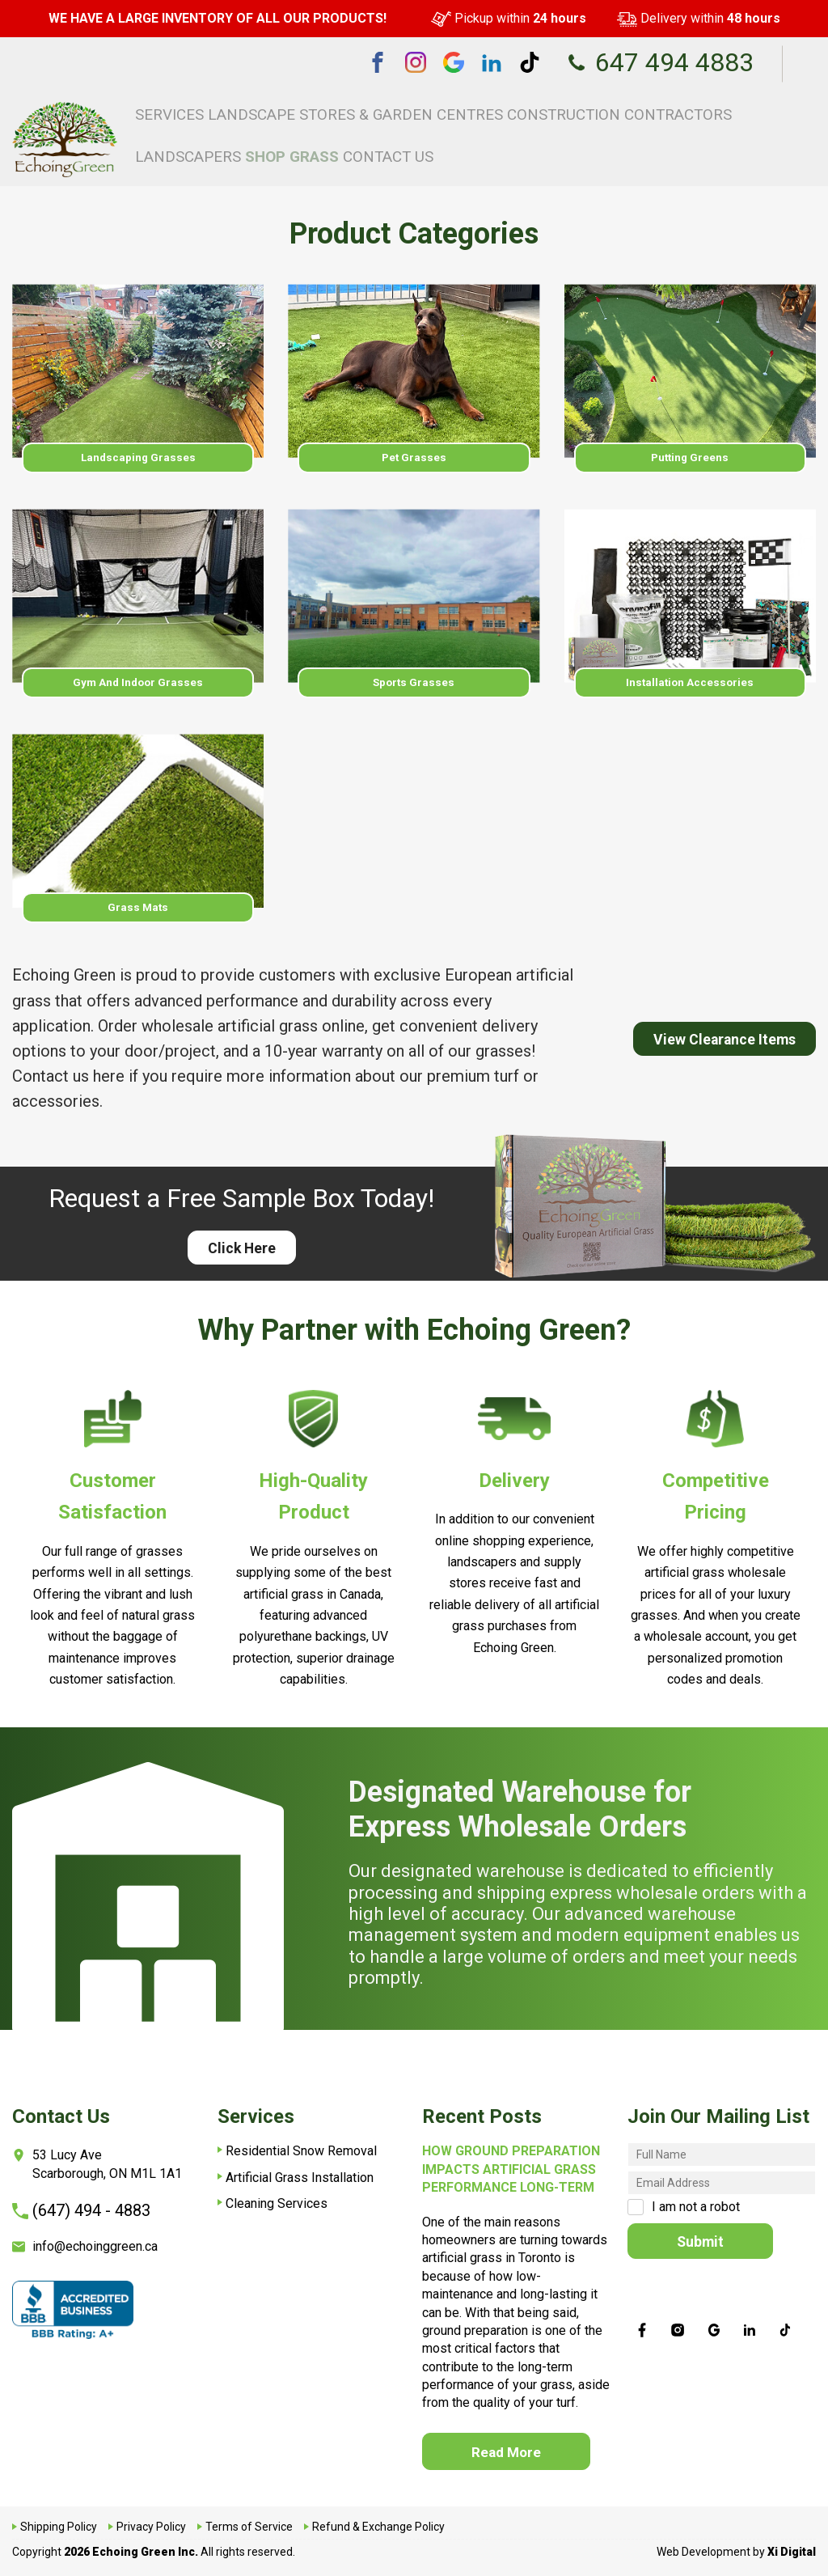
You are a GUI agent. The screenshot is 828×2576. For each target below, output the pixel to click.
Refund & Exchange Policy (378, 2526)
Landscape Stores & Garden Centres (344, 111)
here (109, 1089)
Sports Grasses (413, 688)
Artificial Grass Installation (300, 2171)
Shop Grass (710, 111)
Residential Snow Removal (301, 2144)
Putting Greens (690, 458)
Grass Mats (138, 917)
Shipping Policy (58, 2526)
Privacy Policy (151, 2526)
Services (219, 111)
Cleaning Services (276, 2197)
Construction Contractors (520, 111)
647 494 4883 (660, 62)
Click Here (241, 1263)
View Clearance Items (716, 1054)
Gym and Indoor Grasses (138, 688)
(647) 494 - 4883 (81, 2204)
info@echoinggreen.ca (85, 2240)
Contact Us (781, 111)
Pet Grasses (414, 458)
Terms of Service (249, 2526)
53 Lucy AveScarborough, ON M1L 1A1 (97, 2157)
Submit (703, 2235)
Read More (509, 2449)
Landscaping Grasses (137, 458)
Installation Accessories (690, 688)
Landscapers (635, 111)
